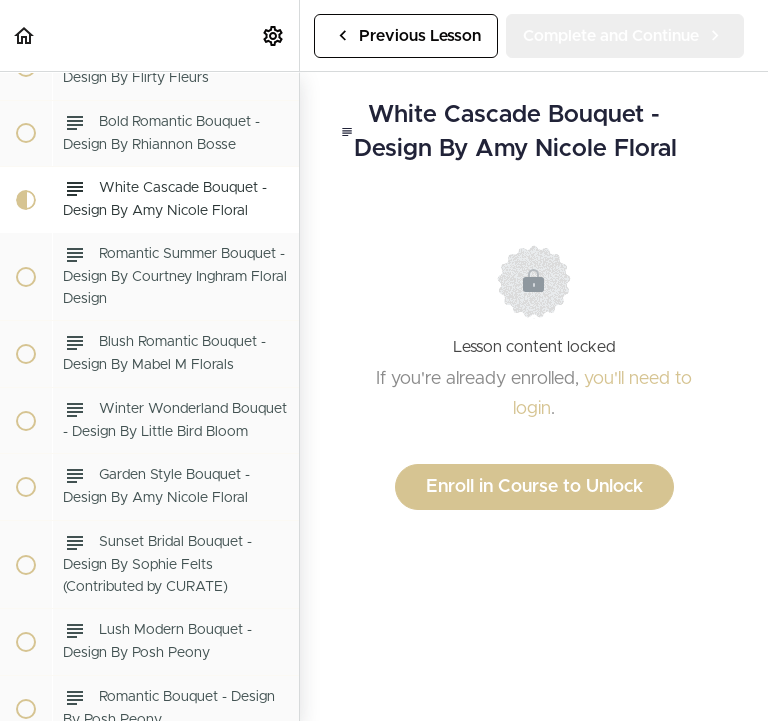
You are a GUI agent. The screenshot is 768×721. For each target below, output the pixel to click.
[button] (25, 35)
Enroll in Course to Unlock (534, 487)
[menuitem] (274, 35)
